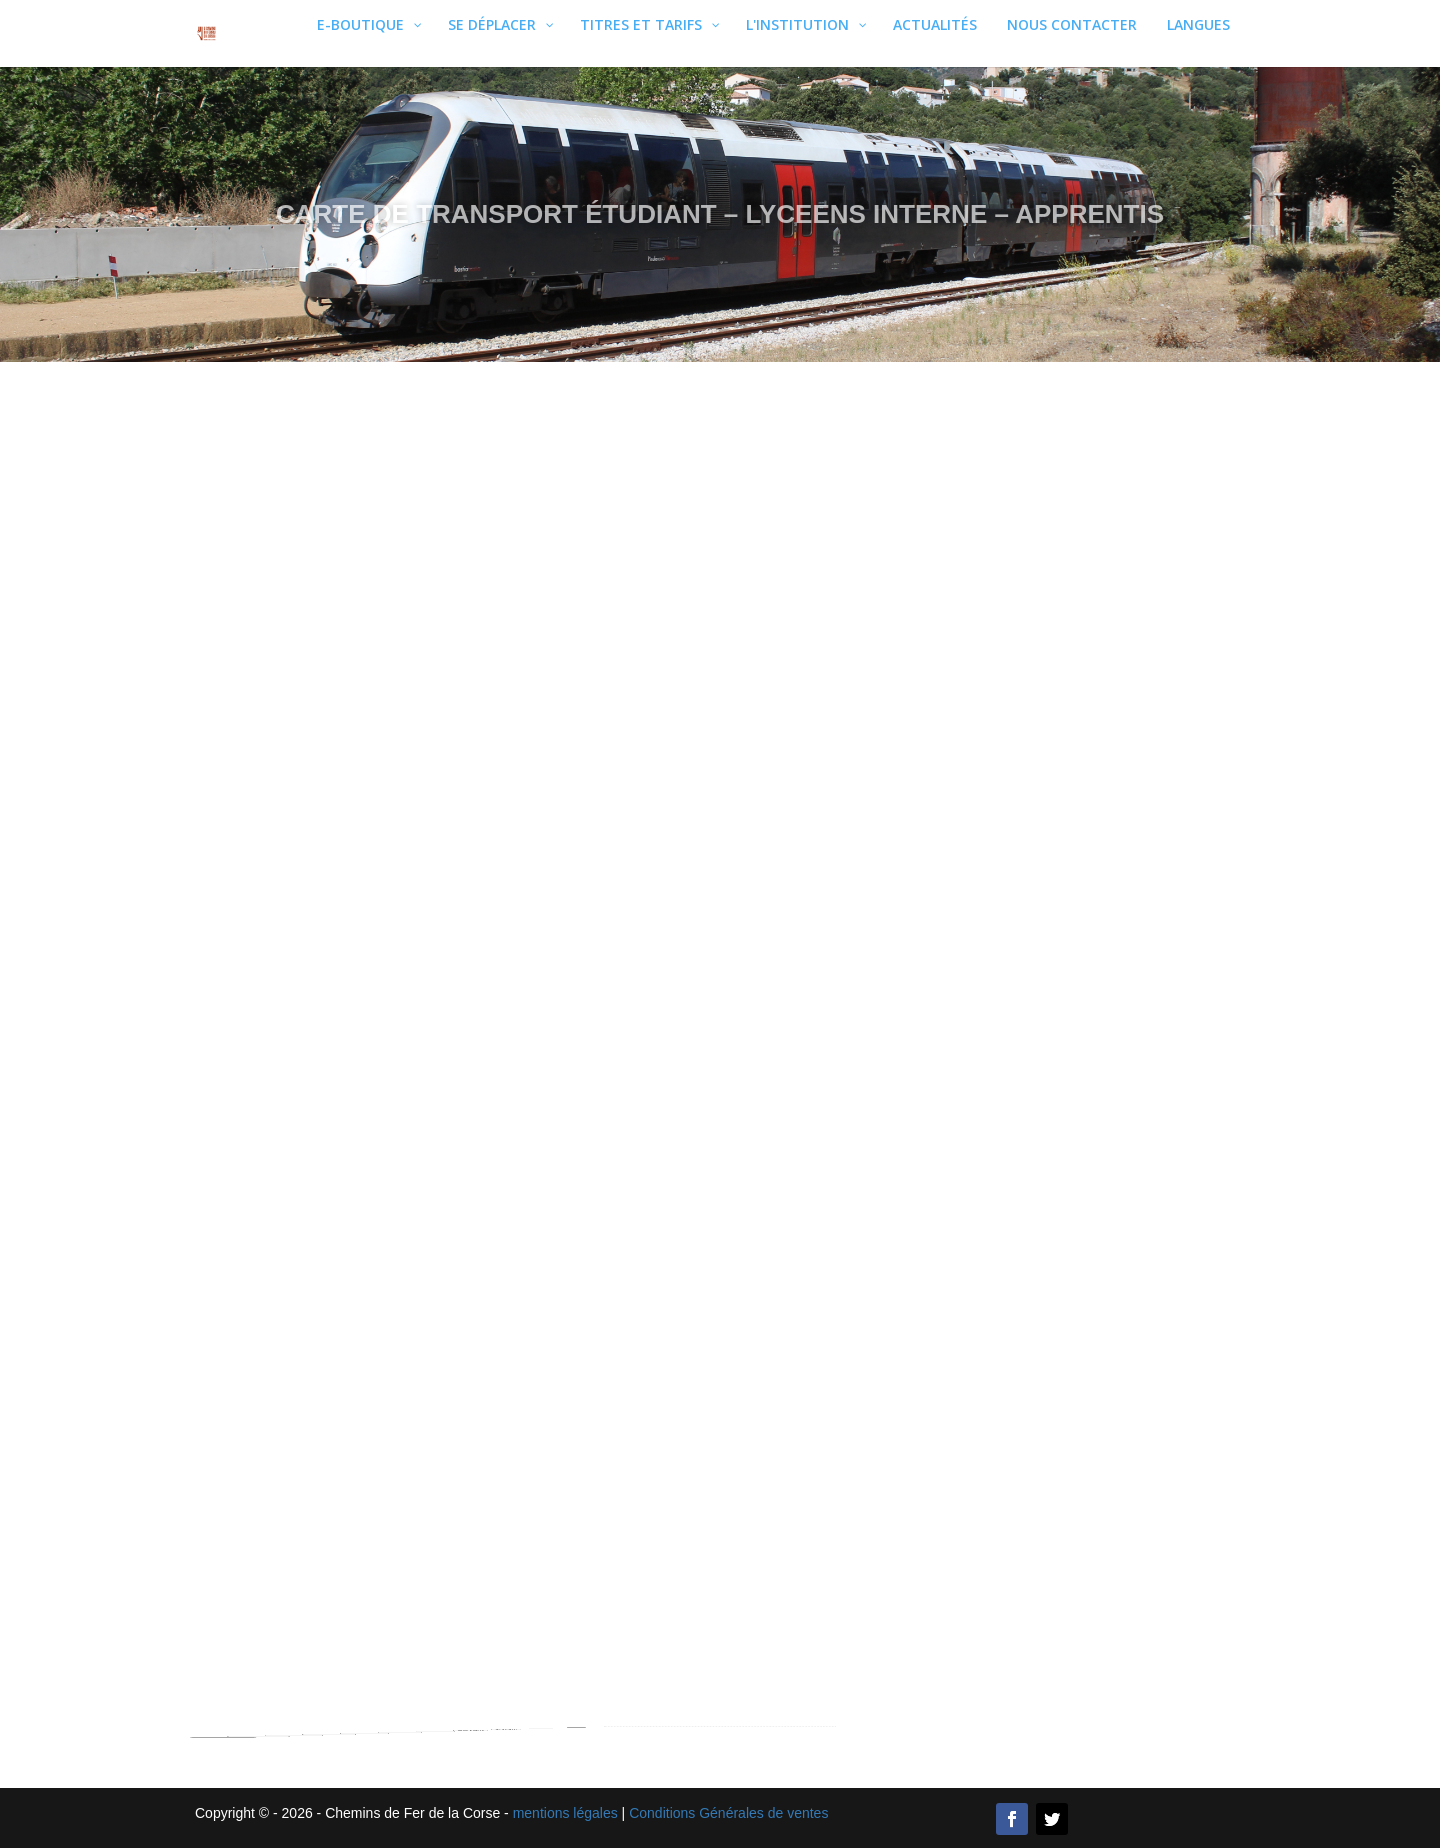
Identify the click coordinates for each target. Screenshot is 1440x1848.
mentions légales (565, 1813)
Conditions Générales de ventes (728, 1813)
